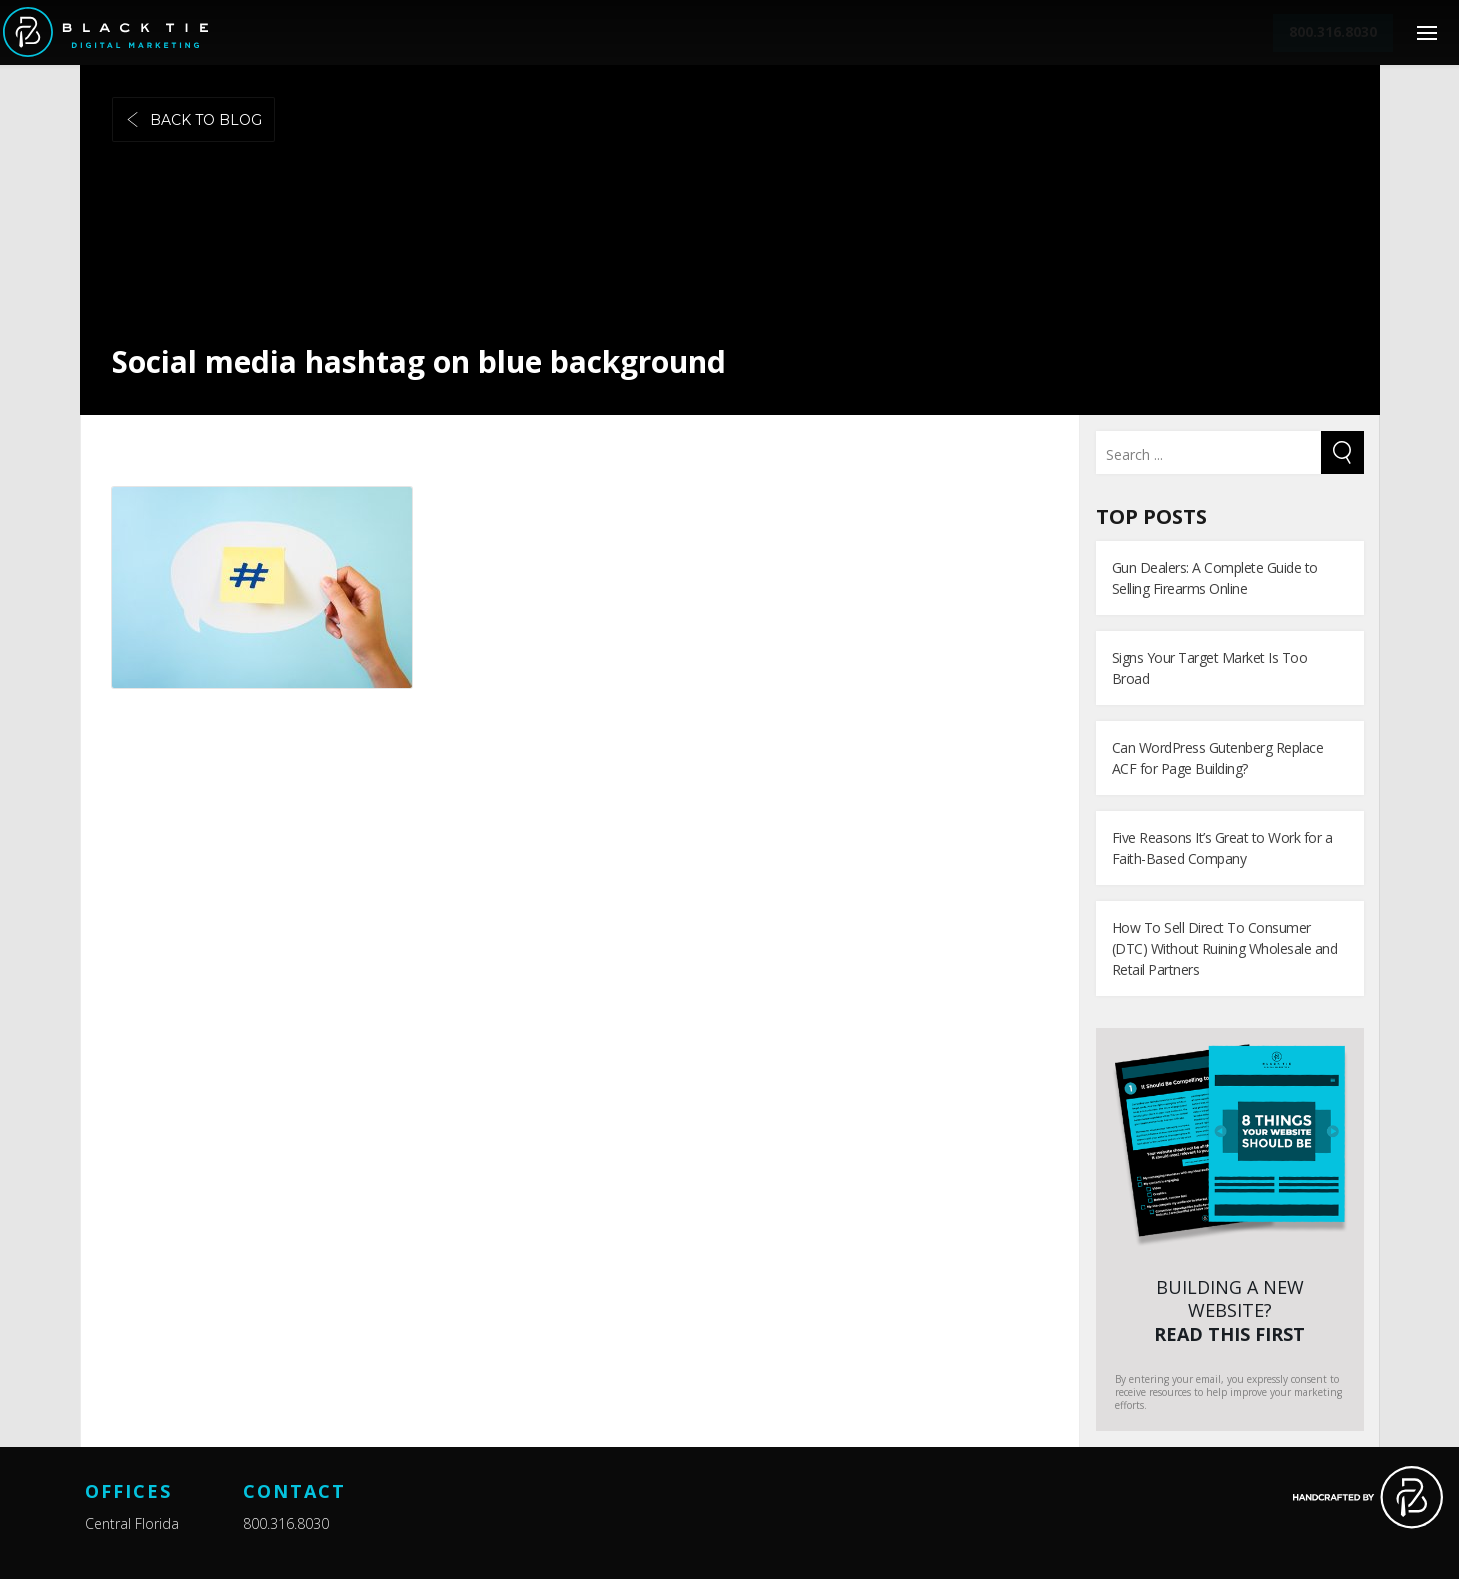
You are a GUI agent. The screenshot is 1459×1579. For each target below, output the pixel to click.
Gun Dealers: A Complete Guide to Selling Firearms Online (1215, 578)
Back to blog (193, 120)
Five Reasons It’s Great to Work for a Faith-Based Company (1222, 848)
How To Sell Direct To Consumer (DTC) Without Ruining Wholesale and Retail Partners (1225, 948)
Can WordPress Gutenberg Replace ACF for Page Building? (1218, 758)
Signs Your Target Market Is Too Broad (1210, 668)
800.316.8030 (286, 1523)
